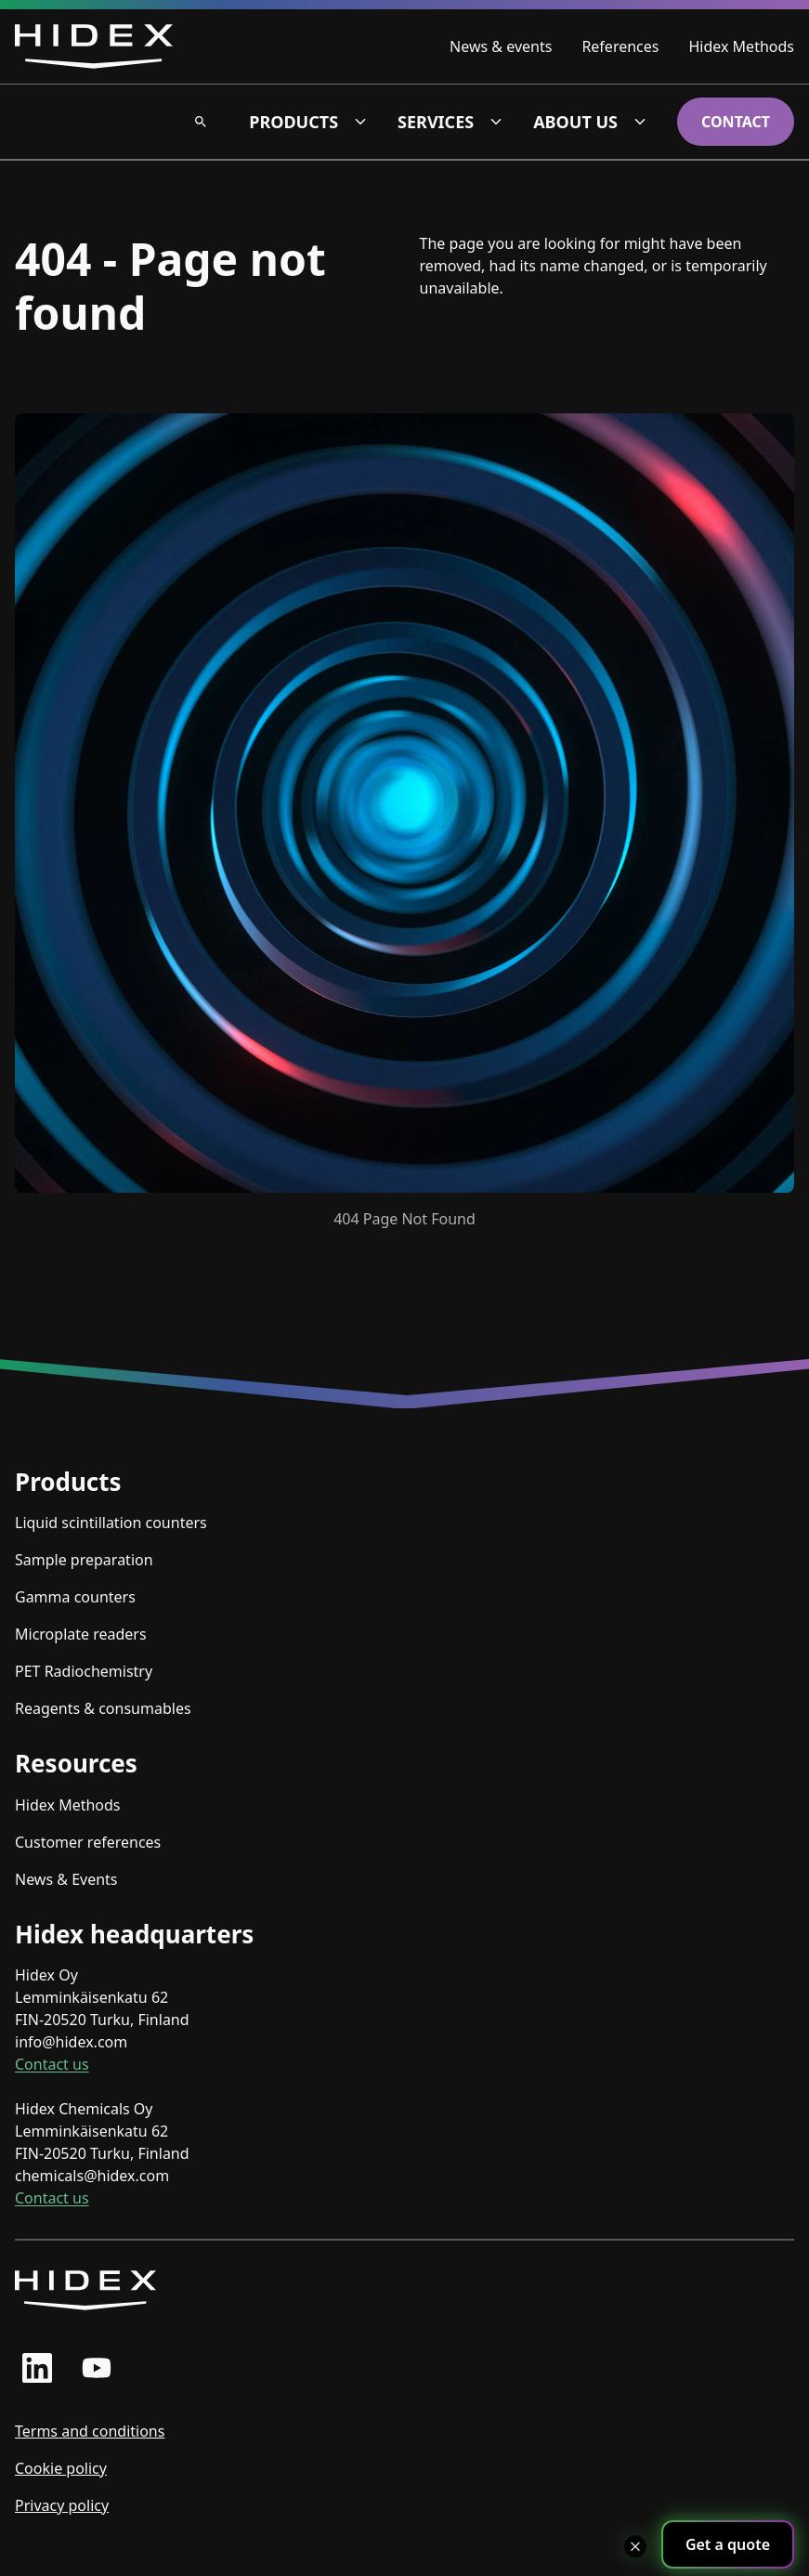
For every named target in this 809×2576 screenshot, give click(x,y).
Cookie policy (61, 2468)
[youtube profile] (96, 2368)
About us (575, 122)
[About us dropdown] (640, 121)
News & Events (66, 1879)
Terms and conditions (89, 2431)
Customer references (88, 1842)
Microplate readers (81, 1634)
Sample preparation (84, 1560)
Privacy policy (62, 2505)
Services (436, 122)
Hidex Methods (741, 46)
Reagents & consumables (103, 1708)
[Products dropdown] (360, 121)
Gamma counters (75, 1597)
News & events (501, 46)
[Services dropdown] (496, 121)
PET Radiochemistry (83, 1671)
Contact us (52, 2064)
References (620, 46)
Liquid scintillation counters (111, 1522)
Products (293, 122)
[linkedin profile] (37, 2368)
